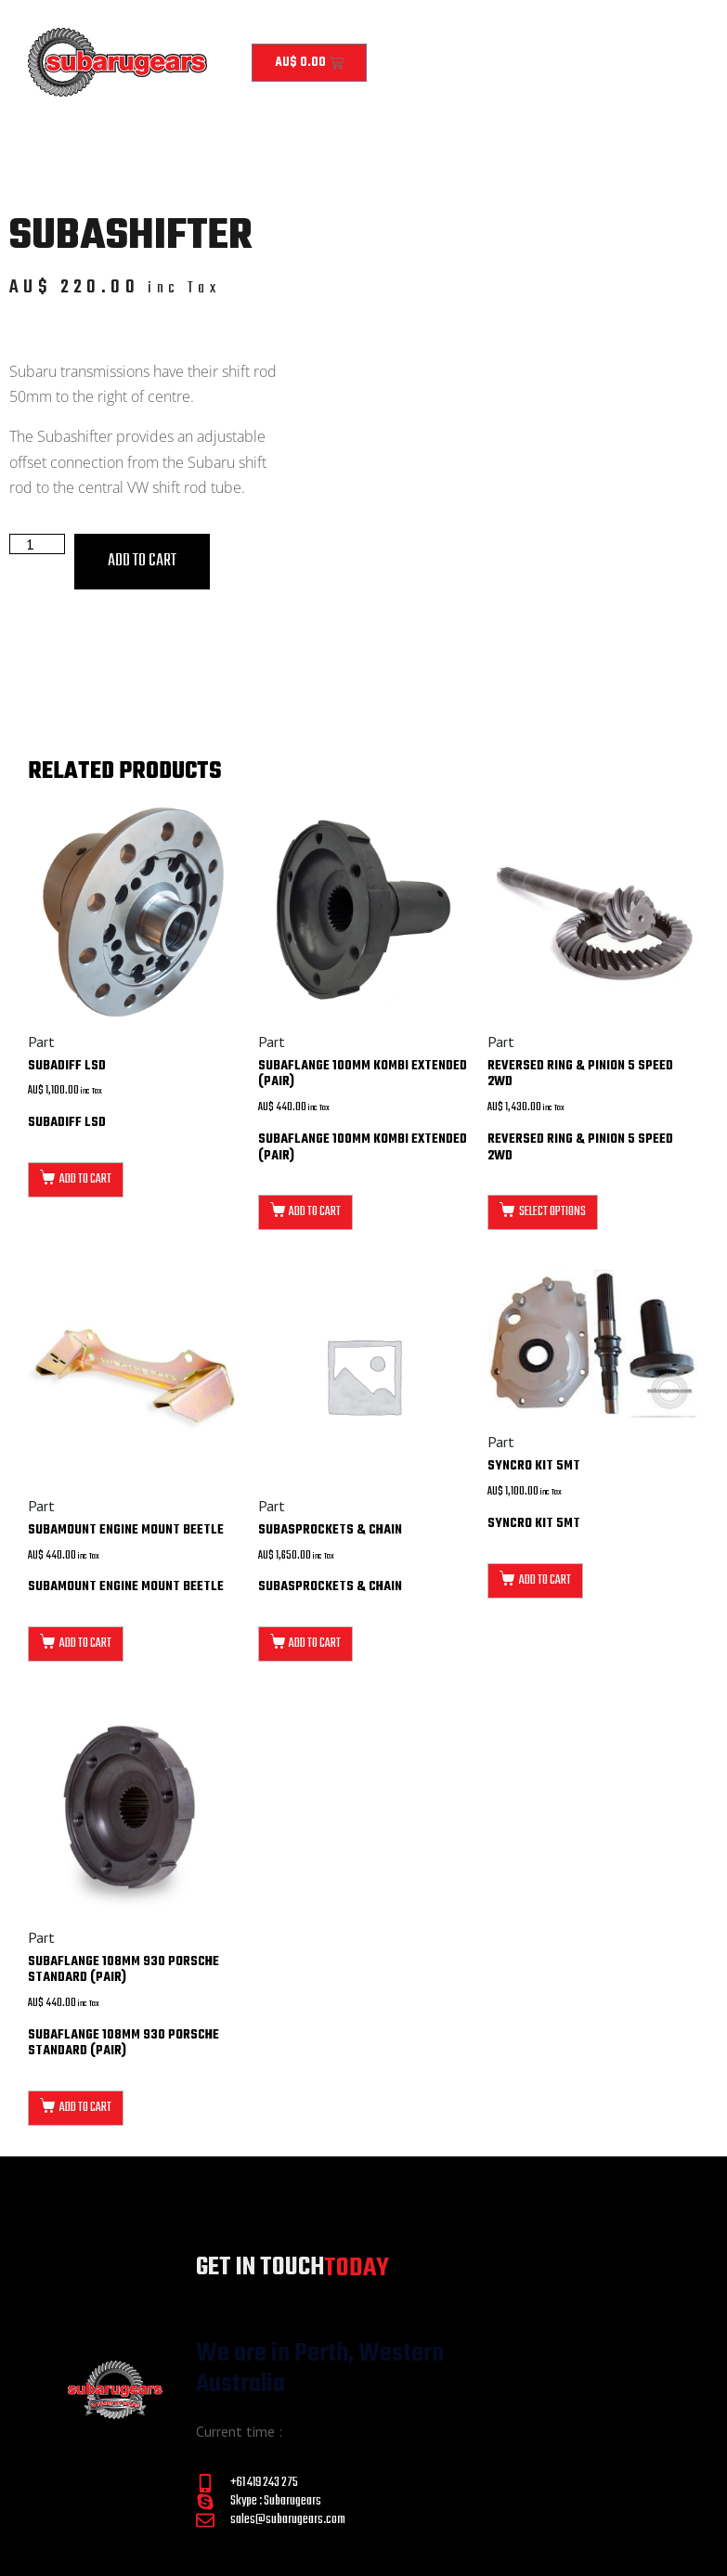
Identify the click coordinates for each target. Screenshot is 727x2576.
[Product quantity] (37, 544)
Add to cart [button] (85, 1179)
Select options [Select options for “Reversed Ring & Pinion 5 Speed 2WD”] (552, 1212)
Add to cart (142, 561)
